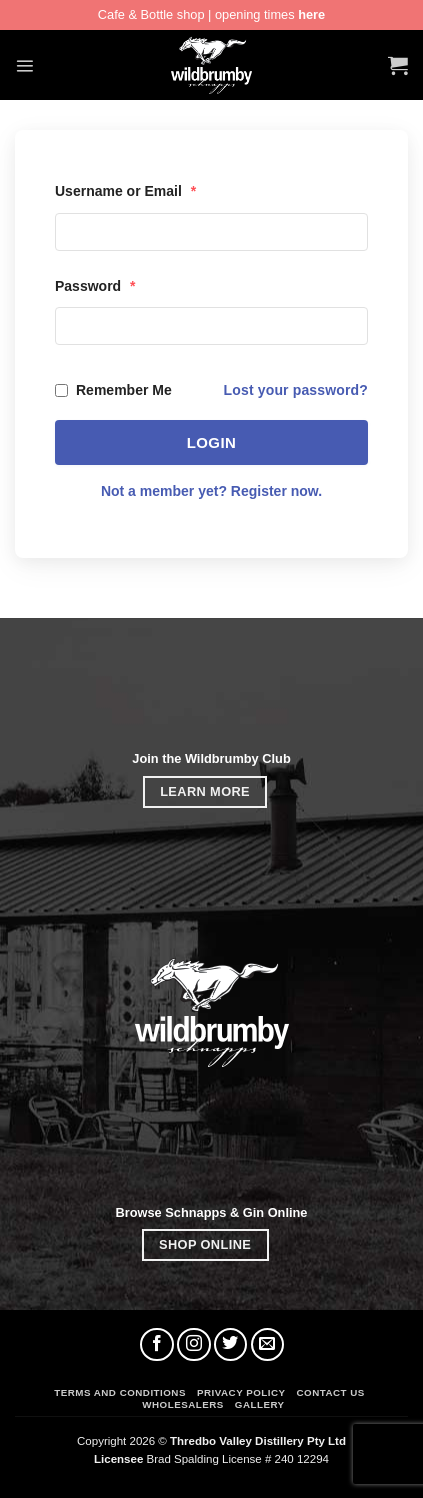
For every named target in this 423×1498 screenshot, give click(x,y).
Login (212, 442)
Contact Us (331, 1392)
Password (95, 286)
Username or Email (125, 191)
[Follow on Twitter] (231, 1345)
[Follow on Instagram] (194, 1345)
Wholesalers (182, 1404)
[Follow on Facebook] (157, 1345)
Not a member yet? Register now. (211, 491)
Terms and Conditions (120, 1392)
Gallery (260, 1404)
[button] (24, 65)
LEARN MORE (205, 791)
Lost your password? (296, 390)
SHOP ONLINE (205, 1244)
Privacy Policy (241, 1392)
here (311, 14)
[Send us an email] (268, 1345)
